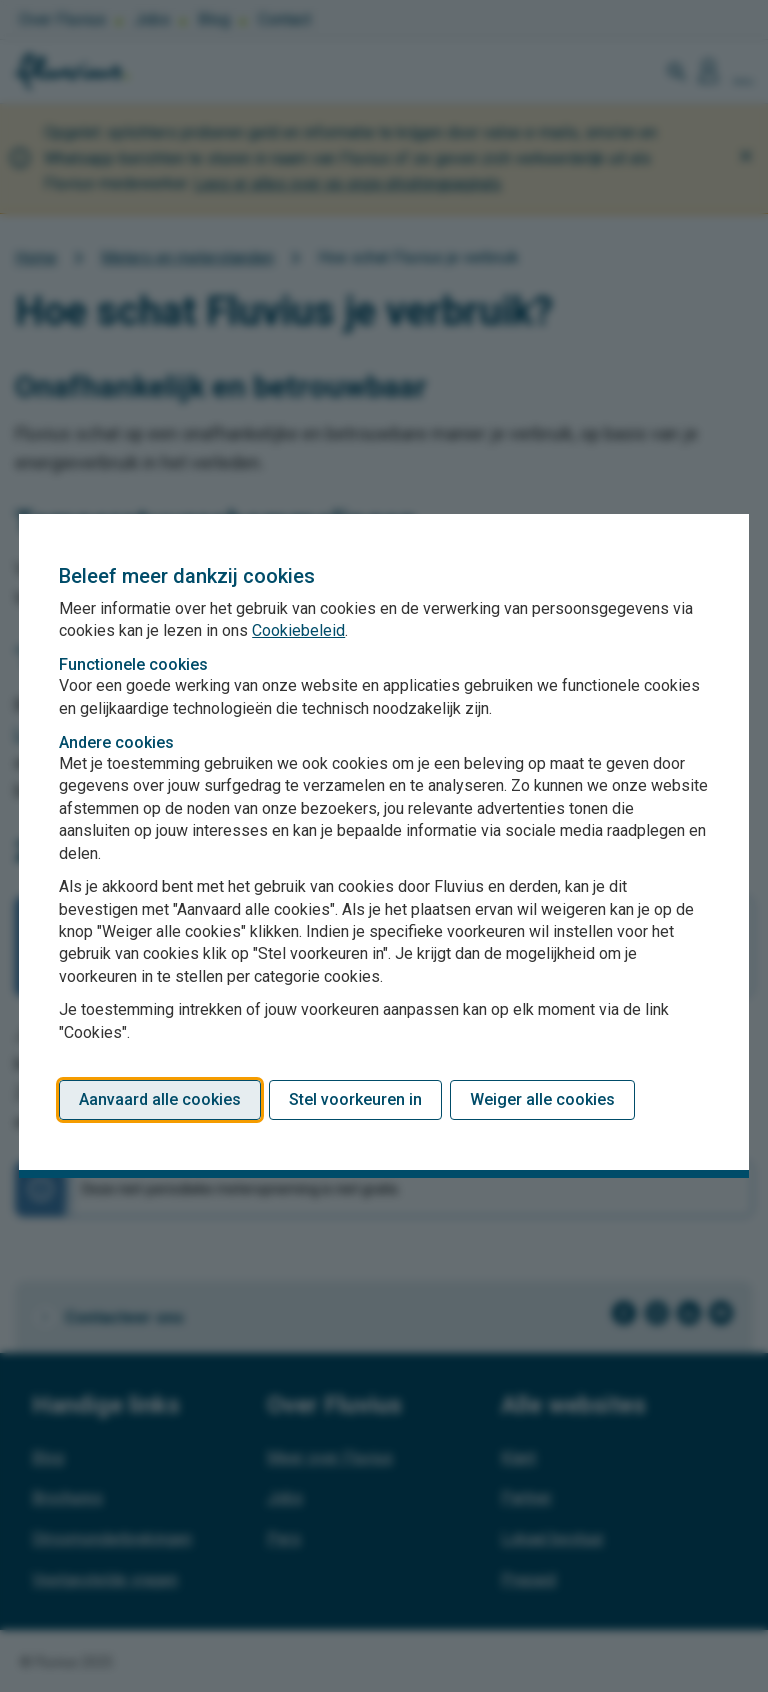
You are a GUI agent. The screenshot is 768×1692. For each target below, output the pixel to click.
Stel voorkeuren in (355, 1099)
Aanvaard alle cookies (160, 1099)
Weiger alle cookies (542, 1099)
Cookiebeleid (298, 630)
